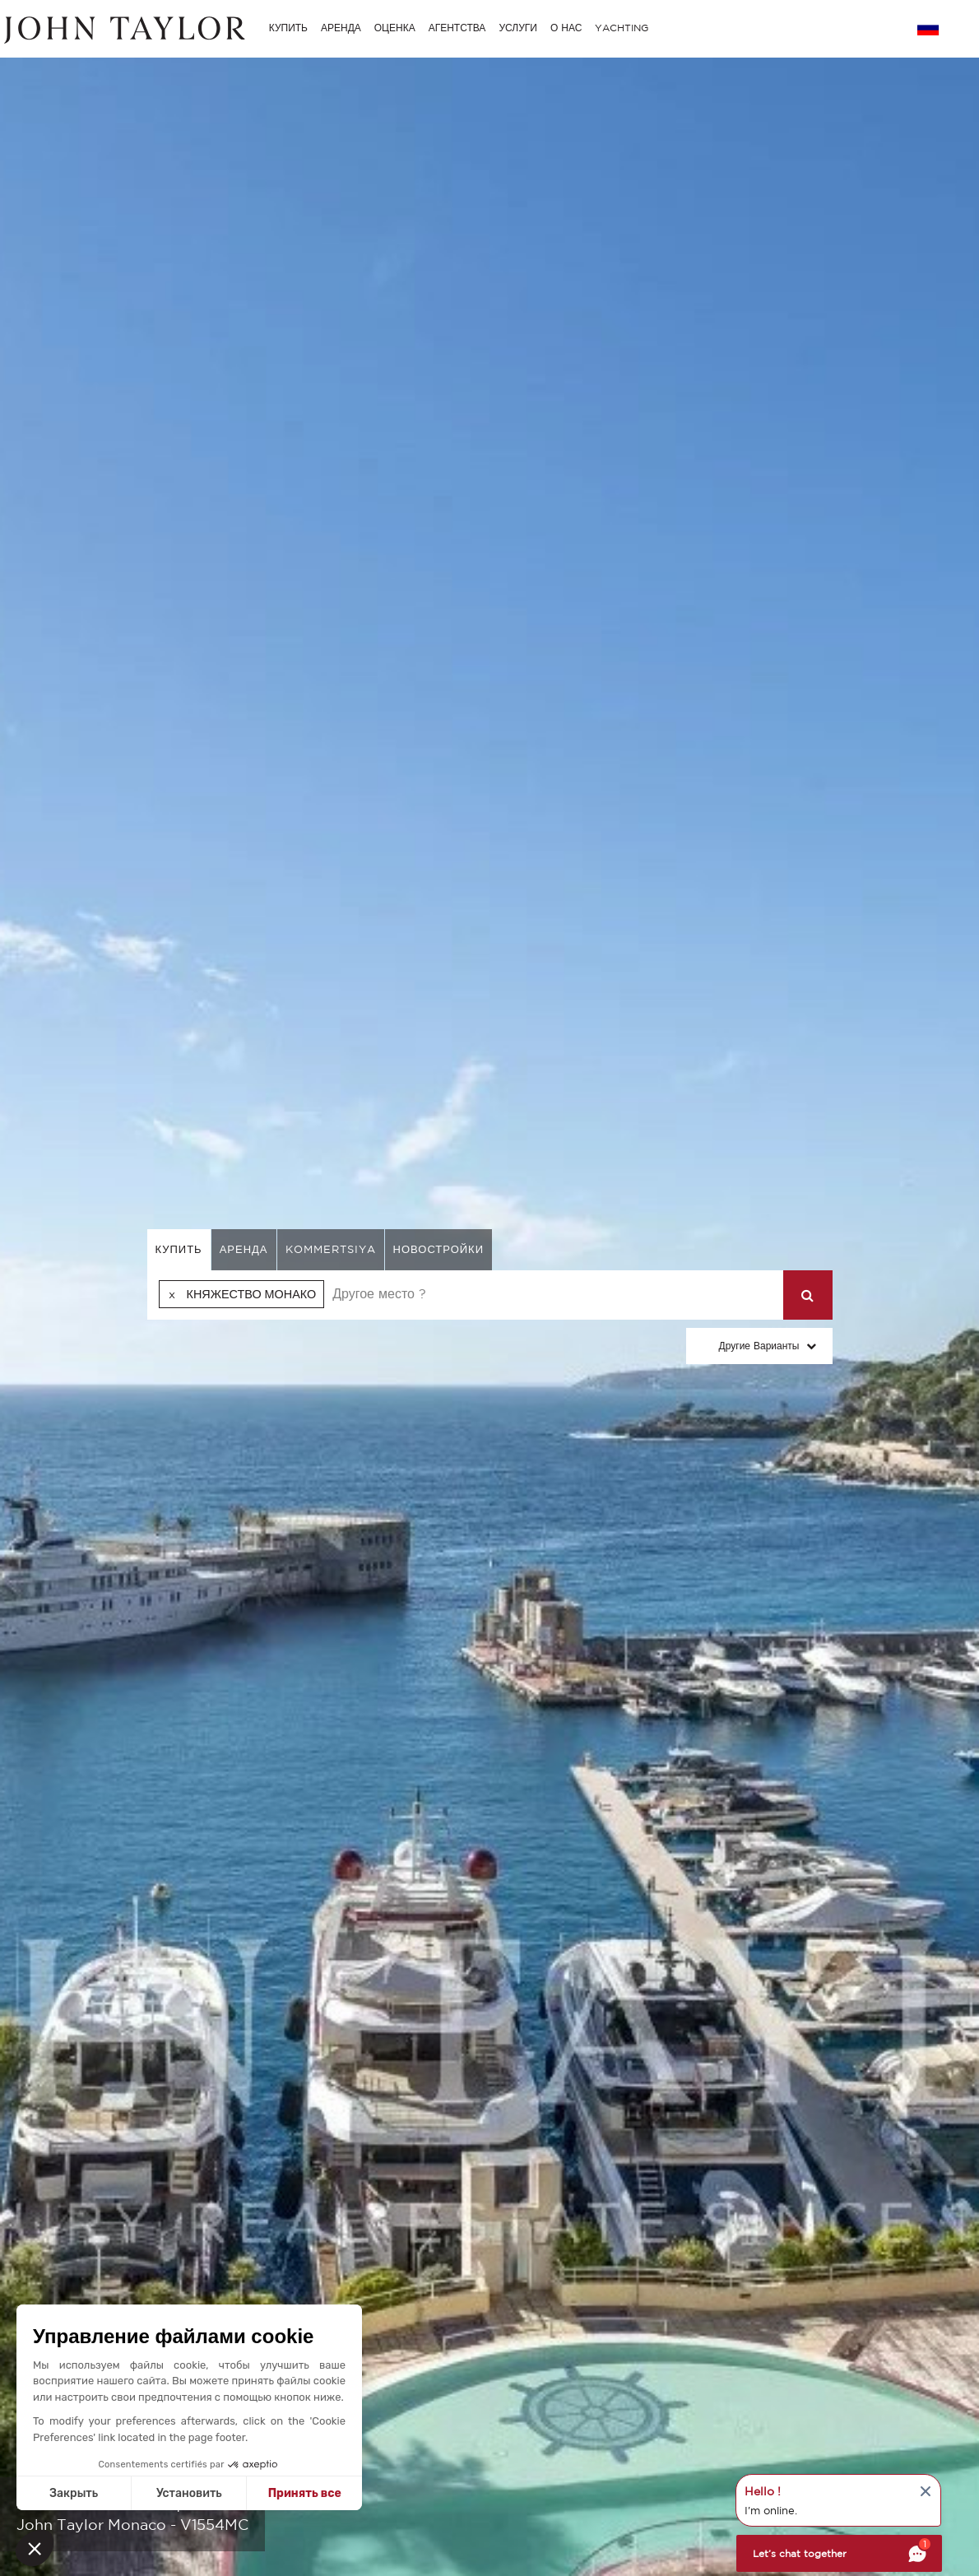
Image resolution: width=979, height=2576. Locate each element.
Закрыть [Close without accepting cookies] (73, 2493)
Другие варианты (759, 1345)
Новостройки (439, 1249)
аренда (244, 1249)
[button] (34, 2548)
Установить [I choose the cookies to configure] (189, 2493)
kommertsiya (330, 1249)
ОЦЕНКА (394, 27)
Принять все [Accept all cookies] (304, 2493)
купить (178, 1249)
